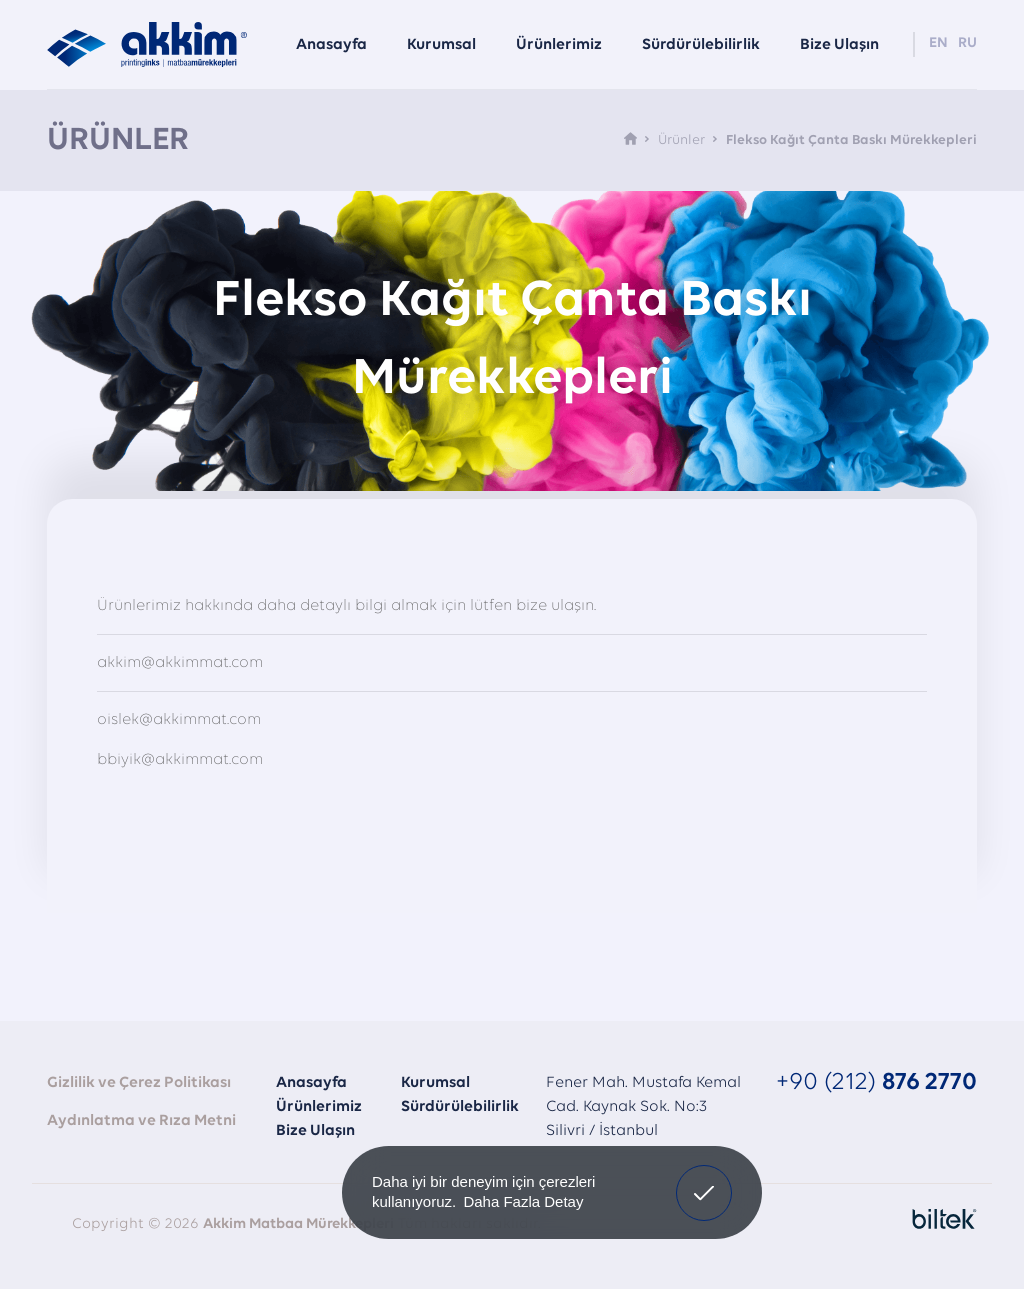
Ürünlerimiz (319, 1107)
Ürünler (681, 140)
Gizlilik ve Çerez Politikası (139, 1083)
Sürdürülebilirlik (460, 1107)
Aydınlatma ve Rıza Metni (141, 1121)
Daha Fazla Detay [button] (523, 1201)
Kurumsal (435, 1083)
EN (938, 43)
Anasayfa (311, 1083)
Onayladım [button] (704, 1178)
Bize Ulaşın (315, 1131)
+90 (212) (876, 1082)
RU (967, 43)
